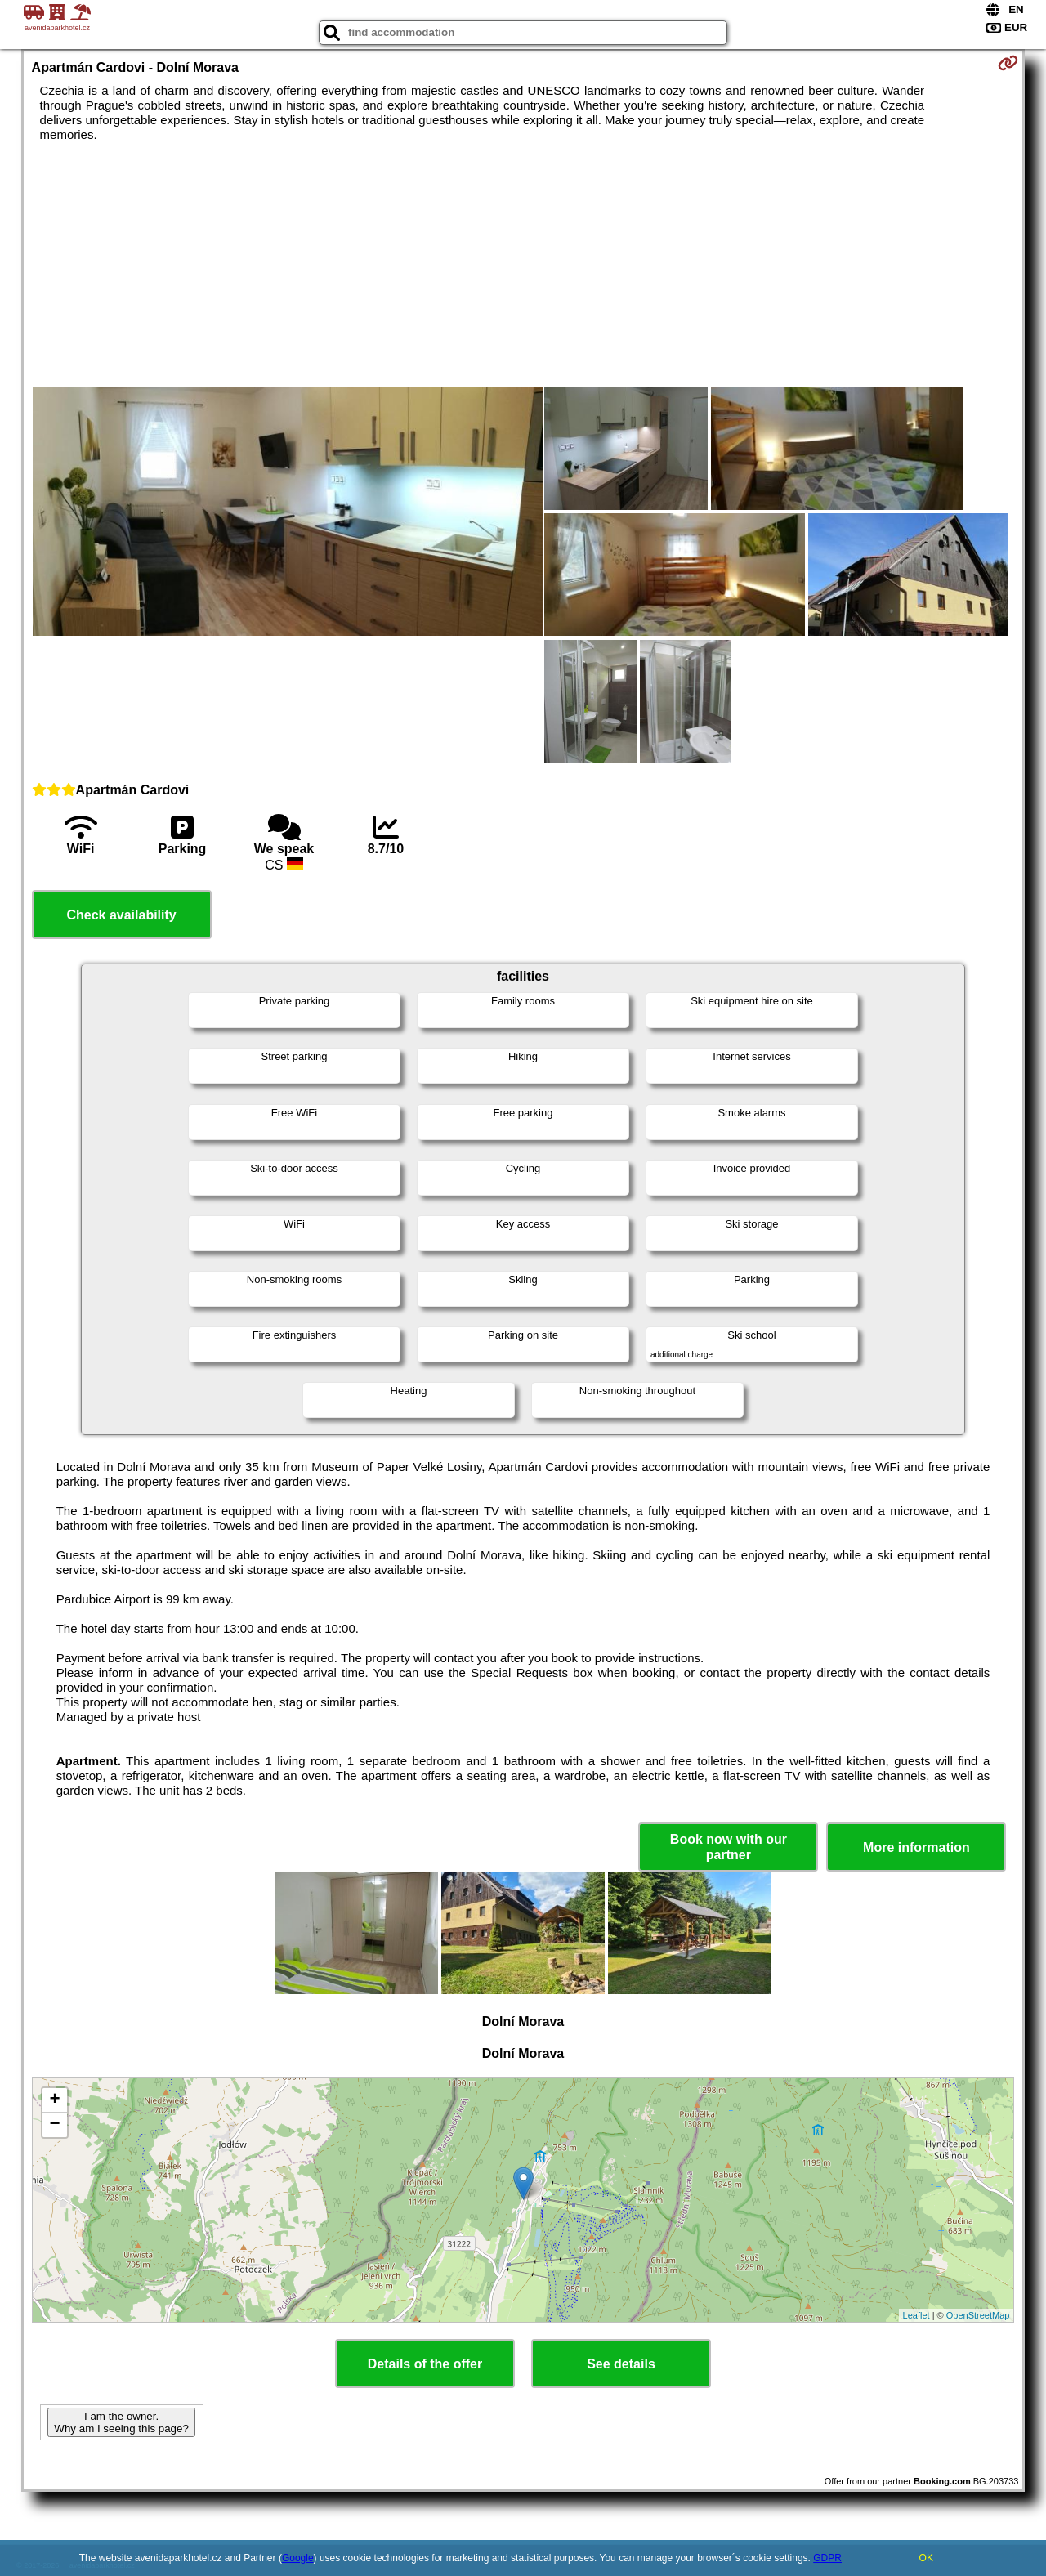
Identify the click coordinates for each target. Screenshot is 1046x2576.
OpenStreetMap (978, 2315)
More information (916, 1847)
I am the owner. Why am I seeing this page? (121, 2422)
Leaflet (916, 2315)
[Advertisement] (523, 264)
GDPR (827, 2558)
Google (298, 2558)
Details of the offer (425, 2364)
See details (621, 2364)
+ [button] (54, 2100)
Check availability (121, 915)
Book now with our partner (728, 1847)
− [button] (54, 2125)
